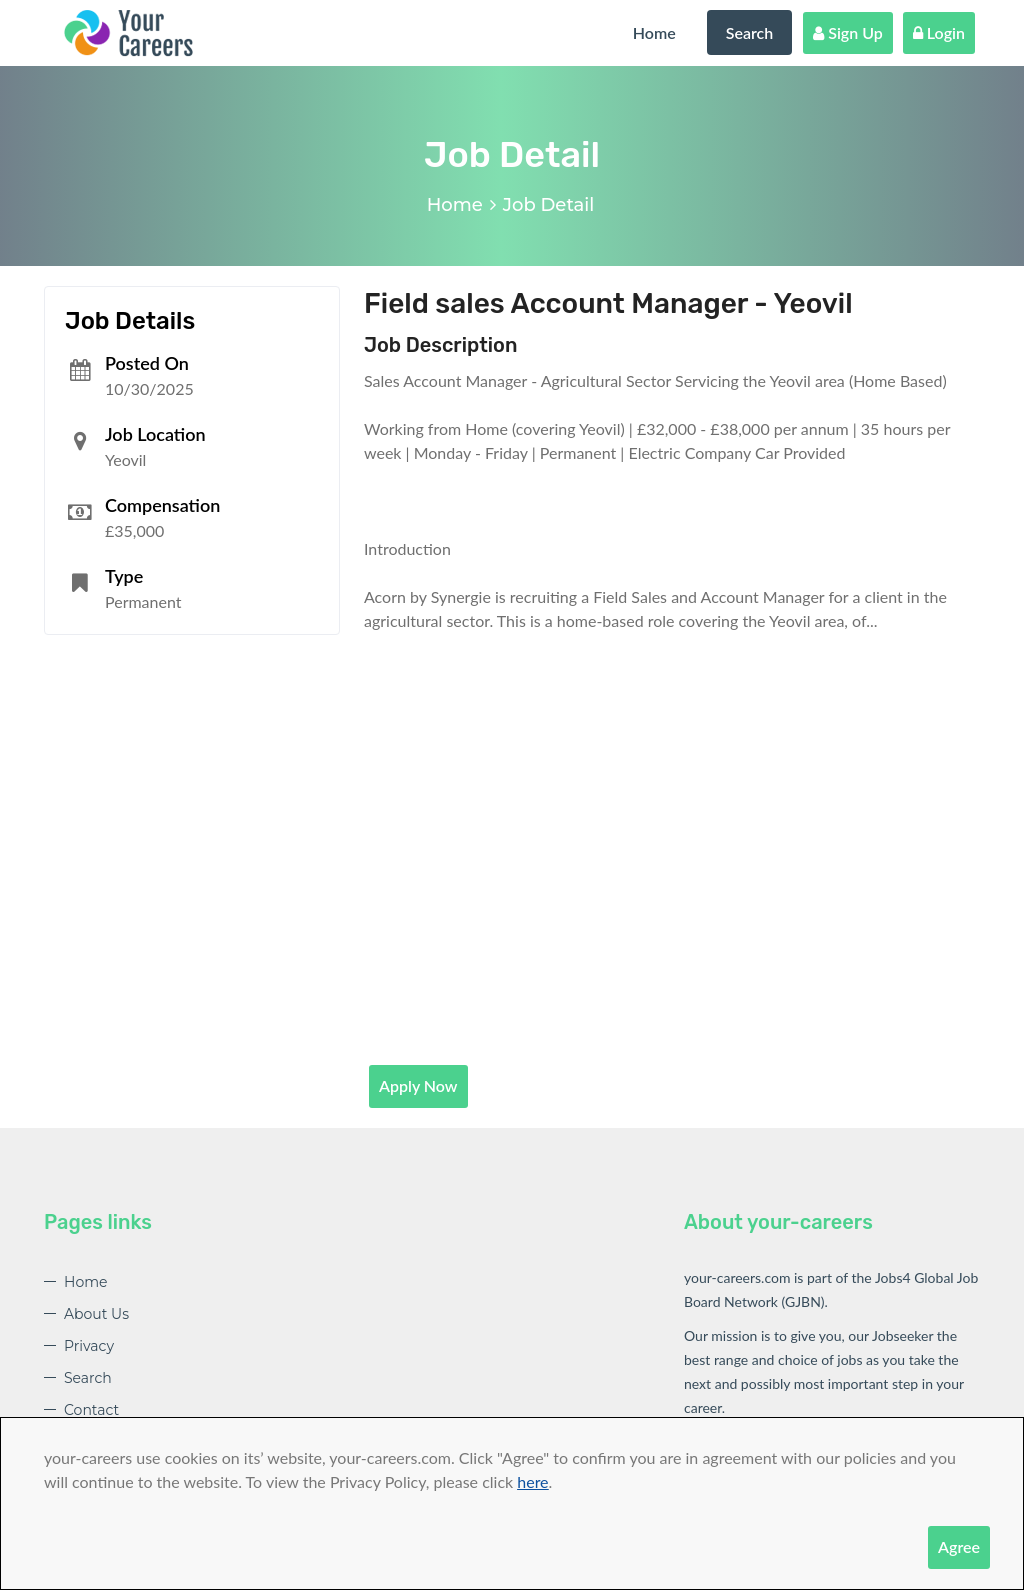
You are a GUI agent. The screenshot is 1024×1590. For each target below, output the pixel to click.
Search (750, 32)
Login (939, 32)
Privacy (89, 1346)
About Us (96, 1314)
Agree (959, 1546)
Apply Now (418, 1085)
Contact (91, 1410)
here (532, 1481)
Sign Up (848, 32)
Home (654, 32)
